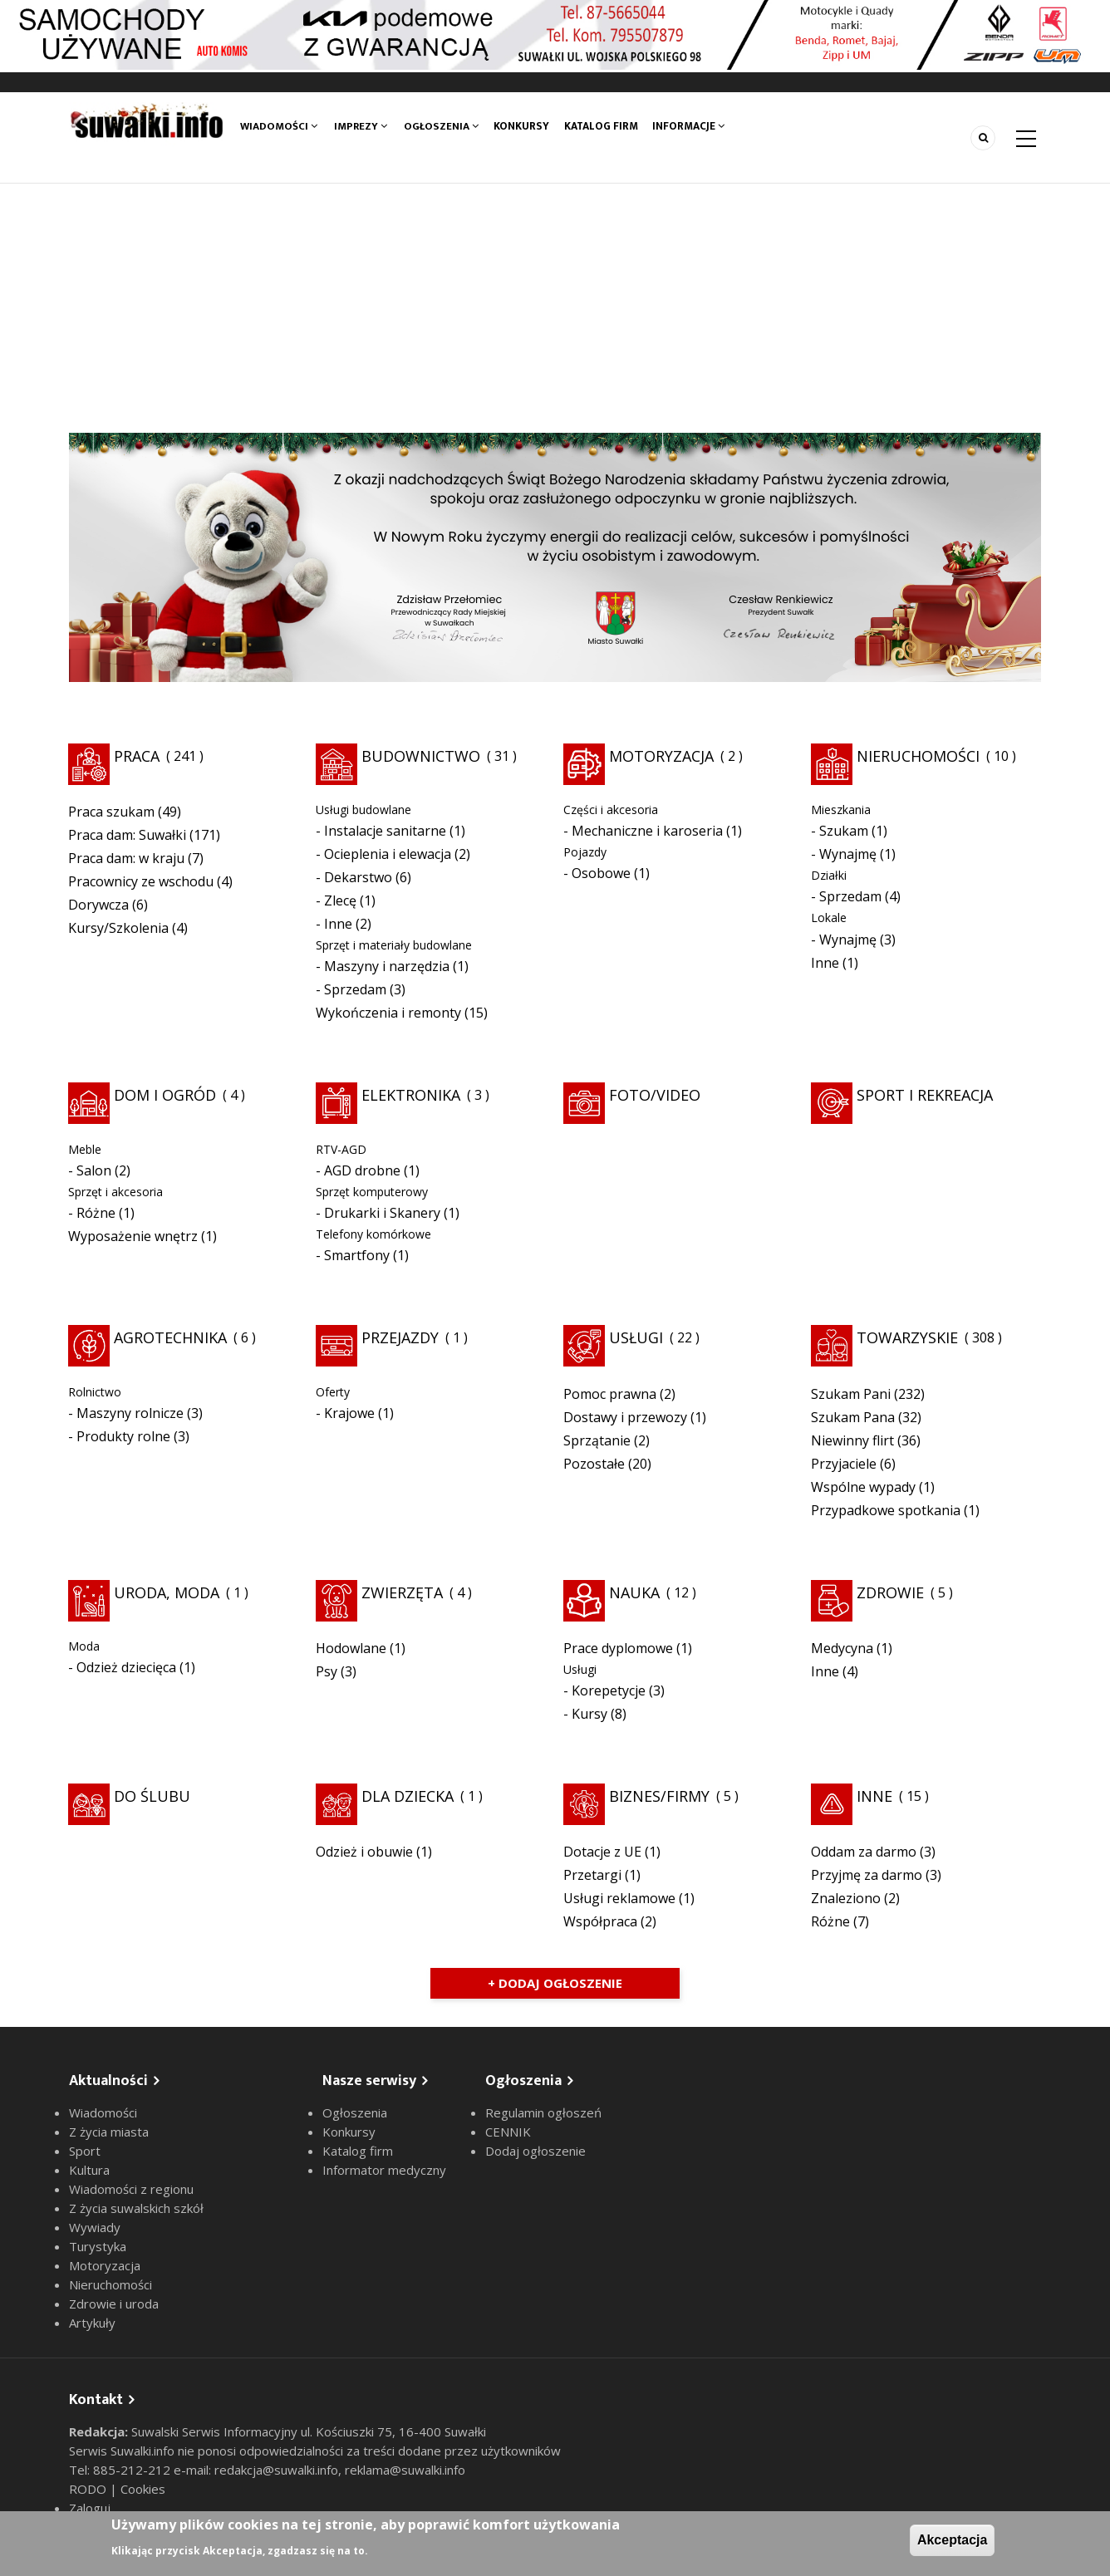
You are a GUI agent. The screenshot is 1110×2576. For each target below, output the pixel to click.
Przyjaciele (844, 1464)
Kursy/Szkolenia (118, 928)
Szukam (843, 831)
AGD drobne (362, 1170)
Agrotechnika (170, 1337)
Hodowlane (351, 1648)
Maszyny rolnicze (130, 1413)
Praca (137, 756)
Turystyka (97, 2246)
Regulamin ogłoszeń (543, 2112)
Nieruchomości (918, 756)
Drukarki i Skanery (382, 1213)
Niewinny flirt (852, 1440)
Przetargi (592, 1875)
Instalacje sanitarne (385, 831)
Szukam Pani (851, 1394)
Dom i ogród (165, 1095)
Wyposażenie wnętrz (133, 1236)
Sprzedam (355, 989)
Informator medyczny (384, 2169)
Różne (95, 1213)
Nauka (634, 1592)
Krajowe (349, 1413)
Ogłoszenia (441, 126)
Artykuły (92, 2322)
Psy (326, 1671)
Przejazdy (400, 1337)
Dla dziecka (407, 1796)
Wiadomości (278, 126)
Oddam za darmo (863, 1851)
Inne (338, 924)
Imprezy (360, 126)
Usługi (636, 1337)
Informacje (691, 126)
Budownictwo (420, 756)
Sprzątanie (597, 1440)
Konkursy (522, 126)
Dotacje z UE (602, 1851)
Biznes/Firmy (659, 1796)
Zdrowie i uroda (114, 2303)
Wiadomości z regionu (131, 2189)
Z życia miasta (109, 2131)
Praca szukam (111, 811)
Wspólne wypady (863, 1487)
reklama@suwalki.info (405, 2469)
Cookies (142, 2488)
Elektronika (410, 1095)
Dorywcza (98, 904)
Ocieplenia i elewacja (387, 854)
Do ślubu (152, 1796)
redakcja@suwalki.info (276, 2469)
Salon (93, 1170)
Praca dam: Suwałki (127, 835)
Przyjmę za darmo (866, 1875)
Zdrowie (890, 1592)
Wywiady (94, 2227)
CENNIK (508, 2131)
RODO (89, 2488)
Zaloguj (90, 2508)
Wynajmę (848, 854)
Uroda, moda (166, 1592)
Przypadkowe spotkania (885, 1510)
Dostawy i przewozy (625, 1417)
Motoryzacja (661, 756)
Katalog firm (603, 126)
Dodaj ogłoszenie (535, 2150)
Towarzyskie (907, 1337)
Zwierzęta (402, 1592)
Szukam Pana (853, 1417)
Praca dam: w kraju (126, 858)
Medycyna (842, 1648)
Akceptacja (952, 2540)
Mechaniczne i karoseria (647, 831)
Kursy (589, 1714)
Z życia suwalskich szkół (136, 2208)
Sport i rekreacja (925, 1095)
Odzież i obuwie (364, 1851)
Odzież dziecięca (126, 1667)
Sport (85, 2150)
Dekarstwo (358, 877)
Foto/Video (654, 1095)
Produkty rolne (123, 1436)
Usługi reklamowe (619, 1898)
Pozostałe (594, 1464)
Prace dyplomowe (618, 1648)
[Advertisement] (555, 308)
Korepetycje (609, 1690)
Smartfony (357, 1255)
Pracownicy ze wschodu (141, 881)
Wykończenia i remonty (388, 1012)
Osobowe (601, 873)
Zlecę (340, 900)
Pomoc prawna (609, 1394)
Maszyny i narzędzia (386, 966)
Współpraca (600, 1921)
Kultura (89, 2169)
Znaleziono (846, 1898)
